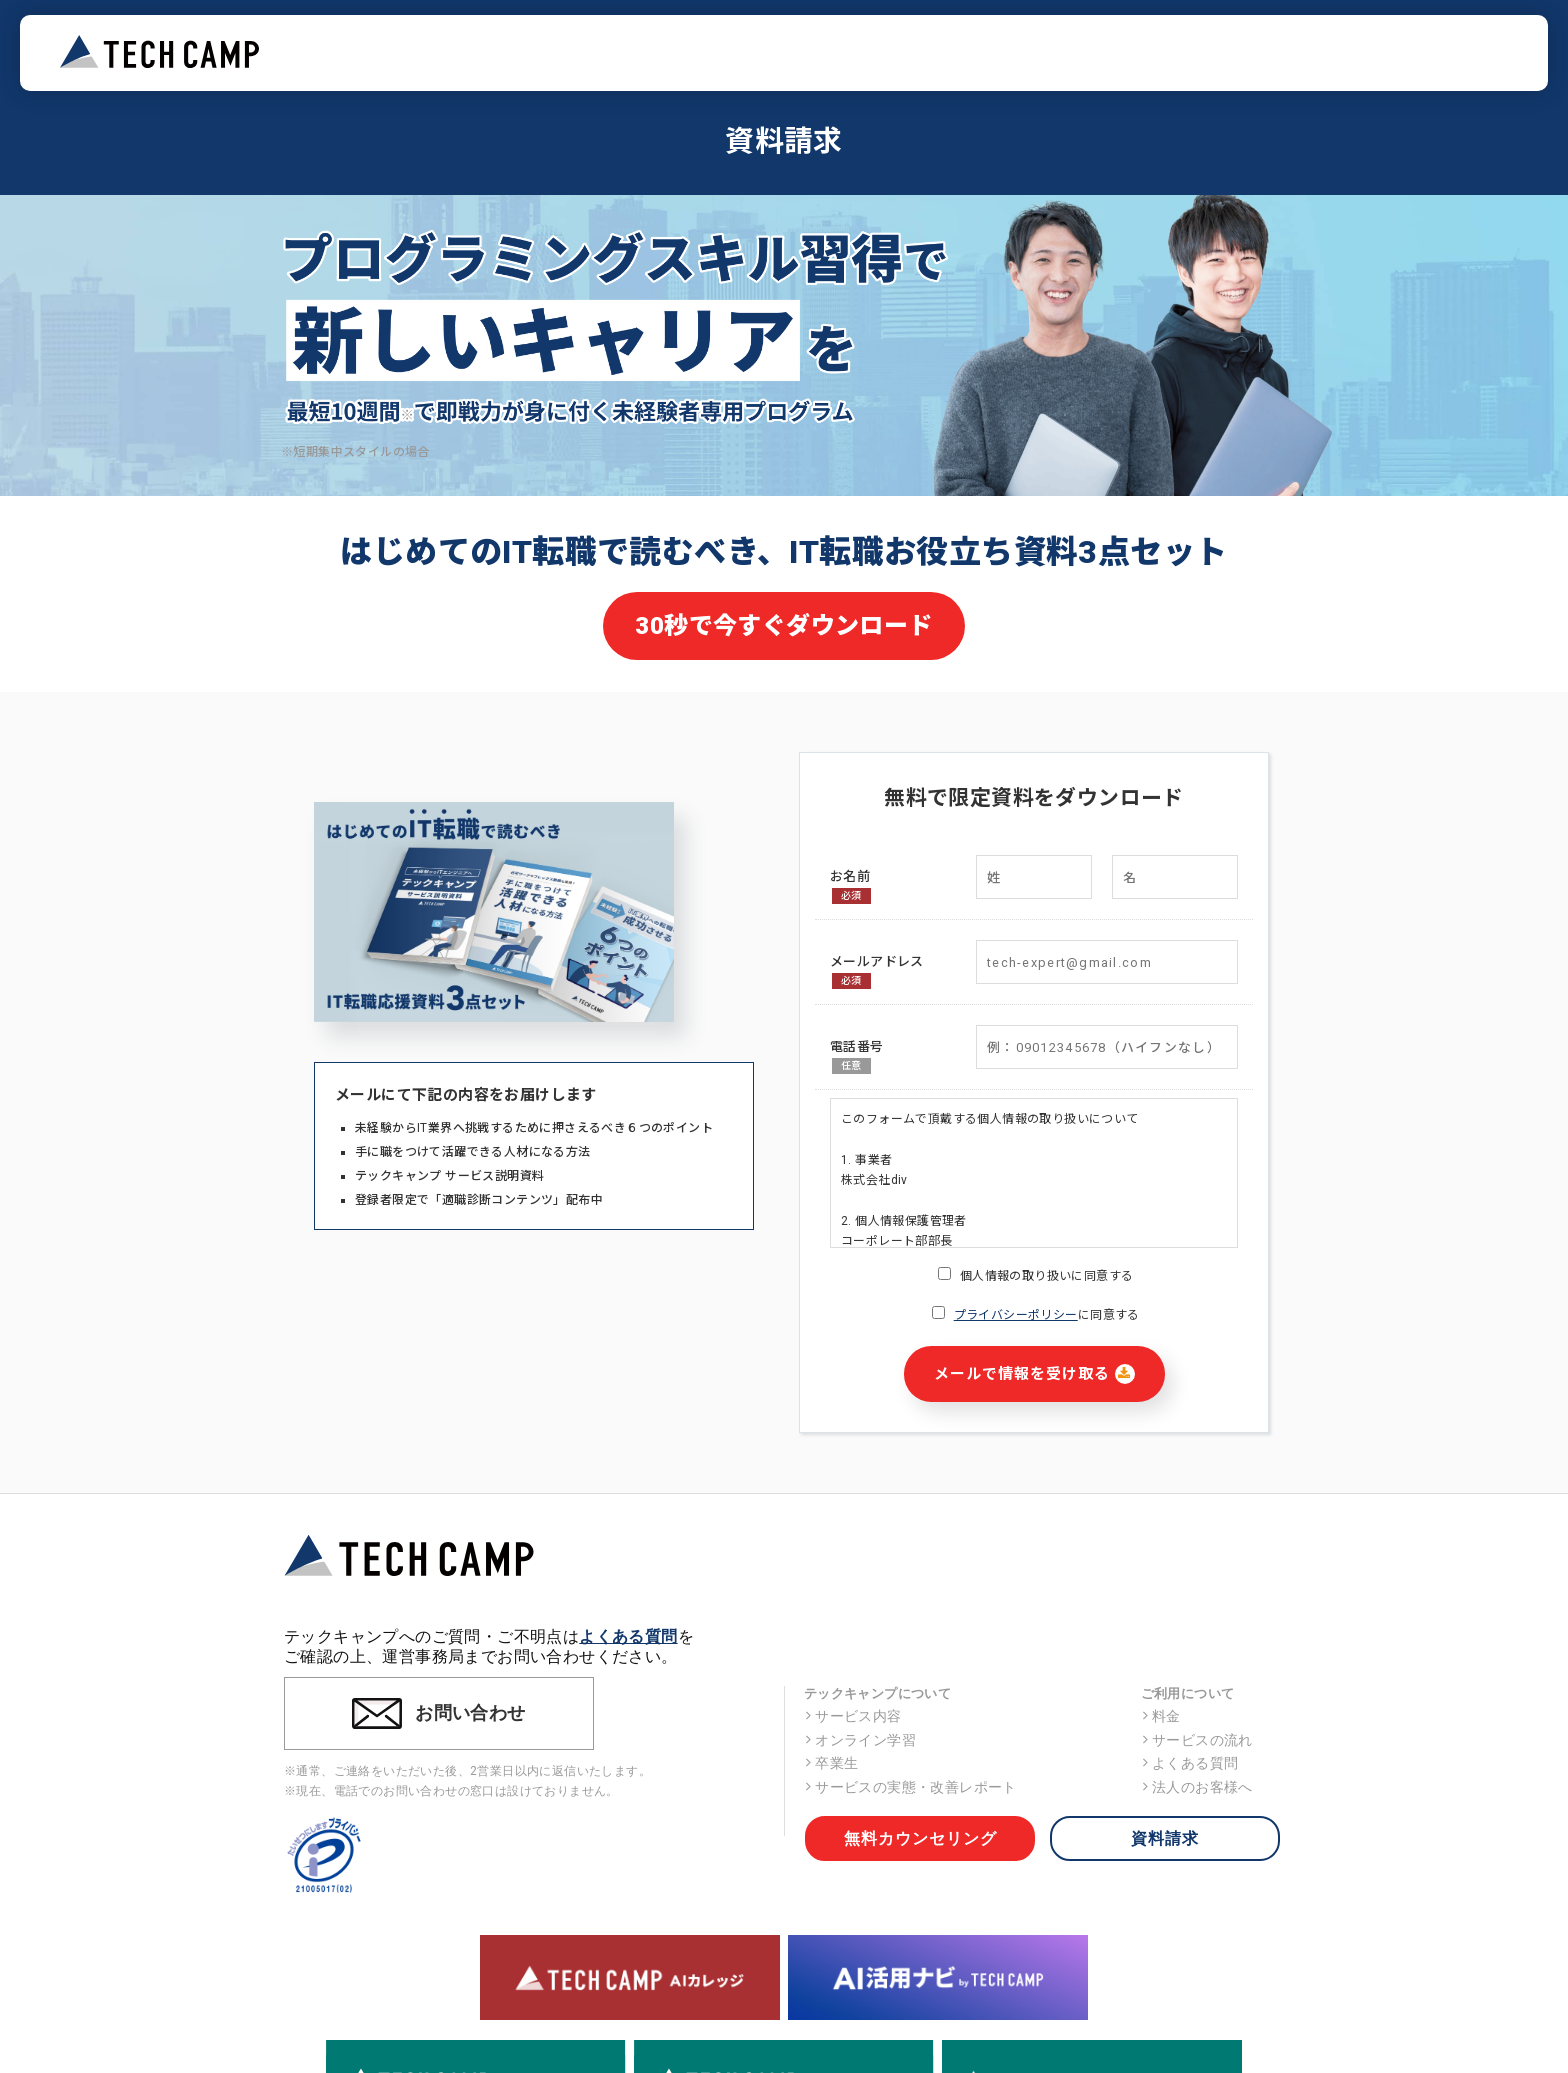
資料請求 (1165, 1838)
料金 (1161, 1716)
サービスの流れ (1197, 1740)
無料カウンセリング (920, 1838)
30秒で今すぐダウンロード (783, 626)
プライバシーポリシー (1016, 1315)
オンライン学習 (860, 1740)
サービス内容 (853, 1716)
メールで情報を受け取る (1034, 1374)
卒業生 (831, 1763)
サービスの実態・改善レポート (910, 1787)
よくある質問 (628, 1636)
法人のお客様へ (1197, 1787)
